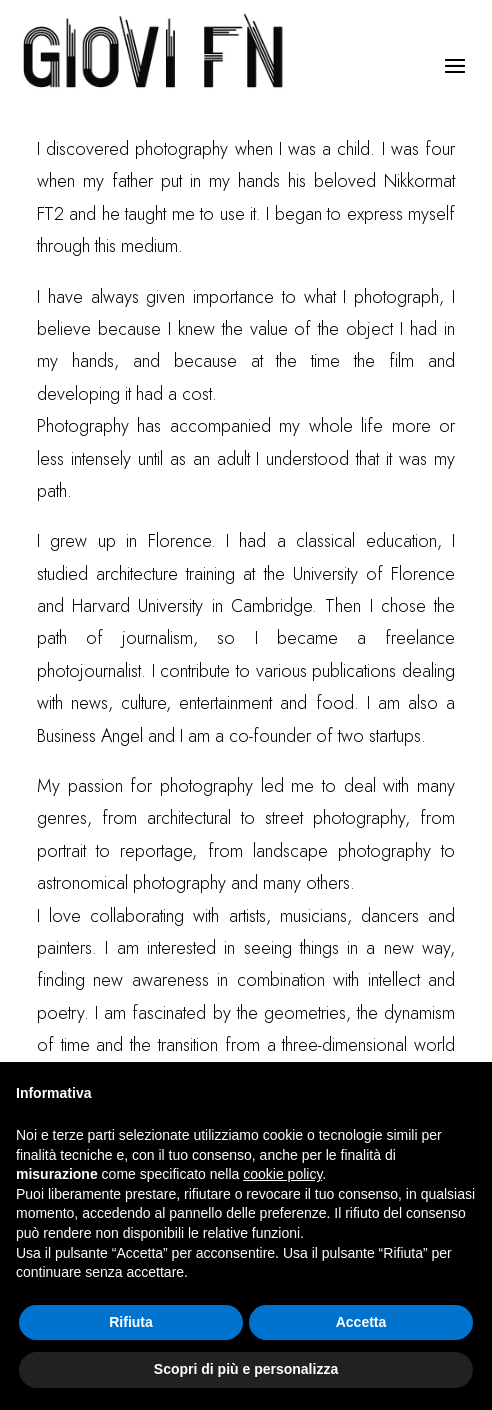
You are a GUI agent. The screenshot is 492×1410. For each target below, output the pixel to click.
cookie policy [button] (282, 1174)
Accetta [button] (361, 1322)
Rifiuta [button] (131, 1322)
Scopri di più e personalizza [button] (246, 1369)
